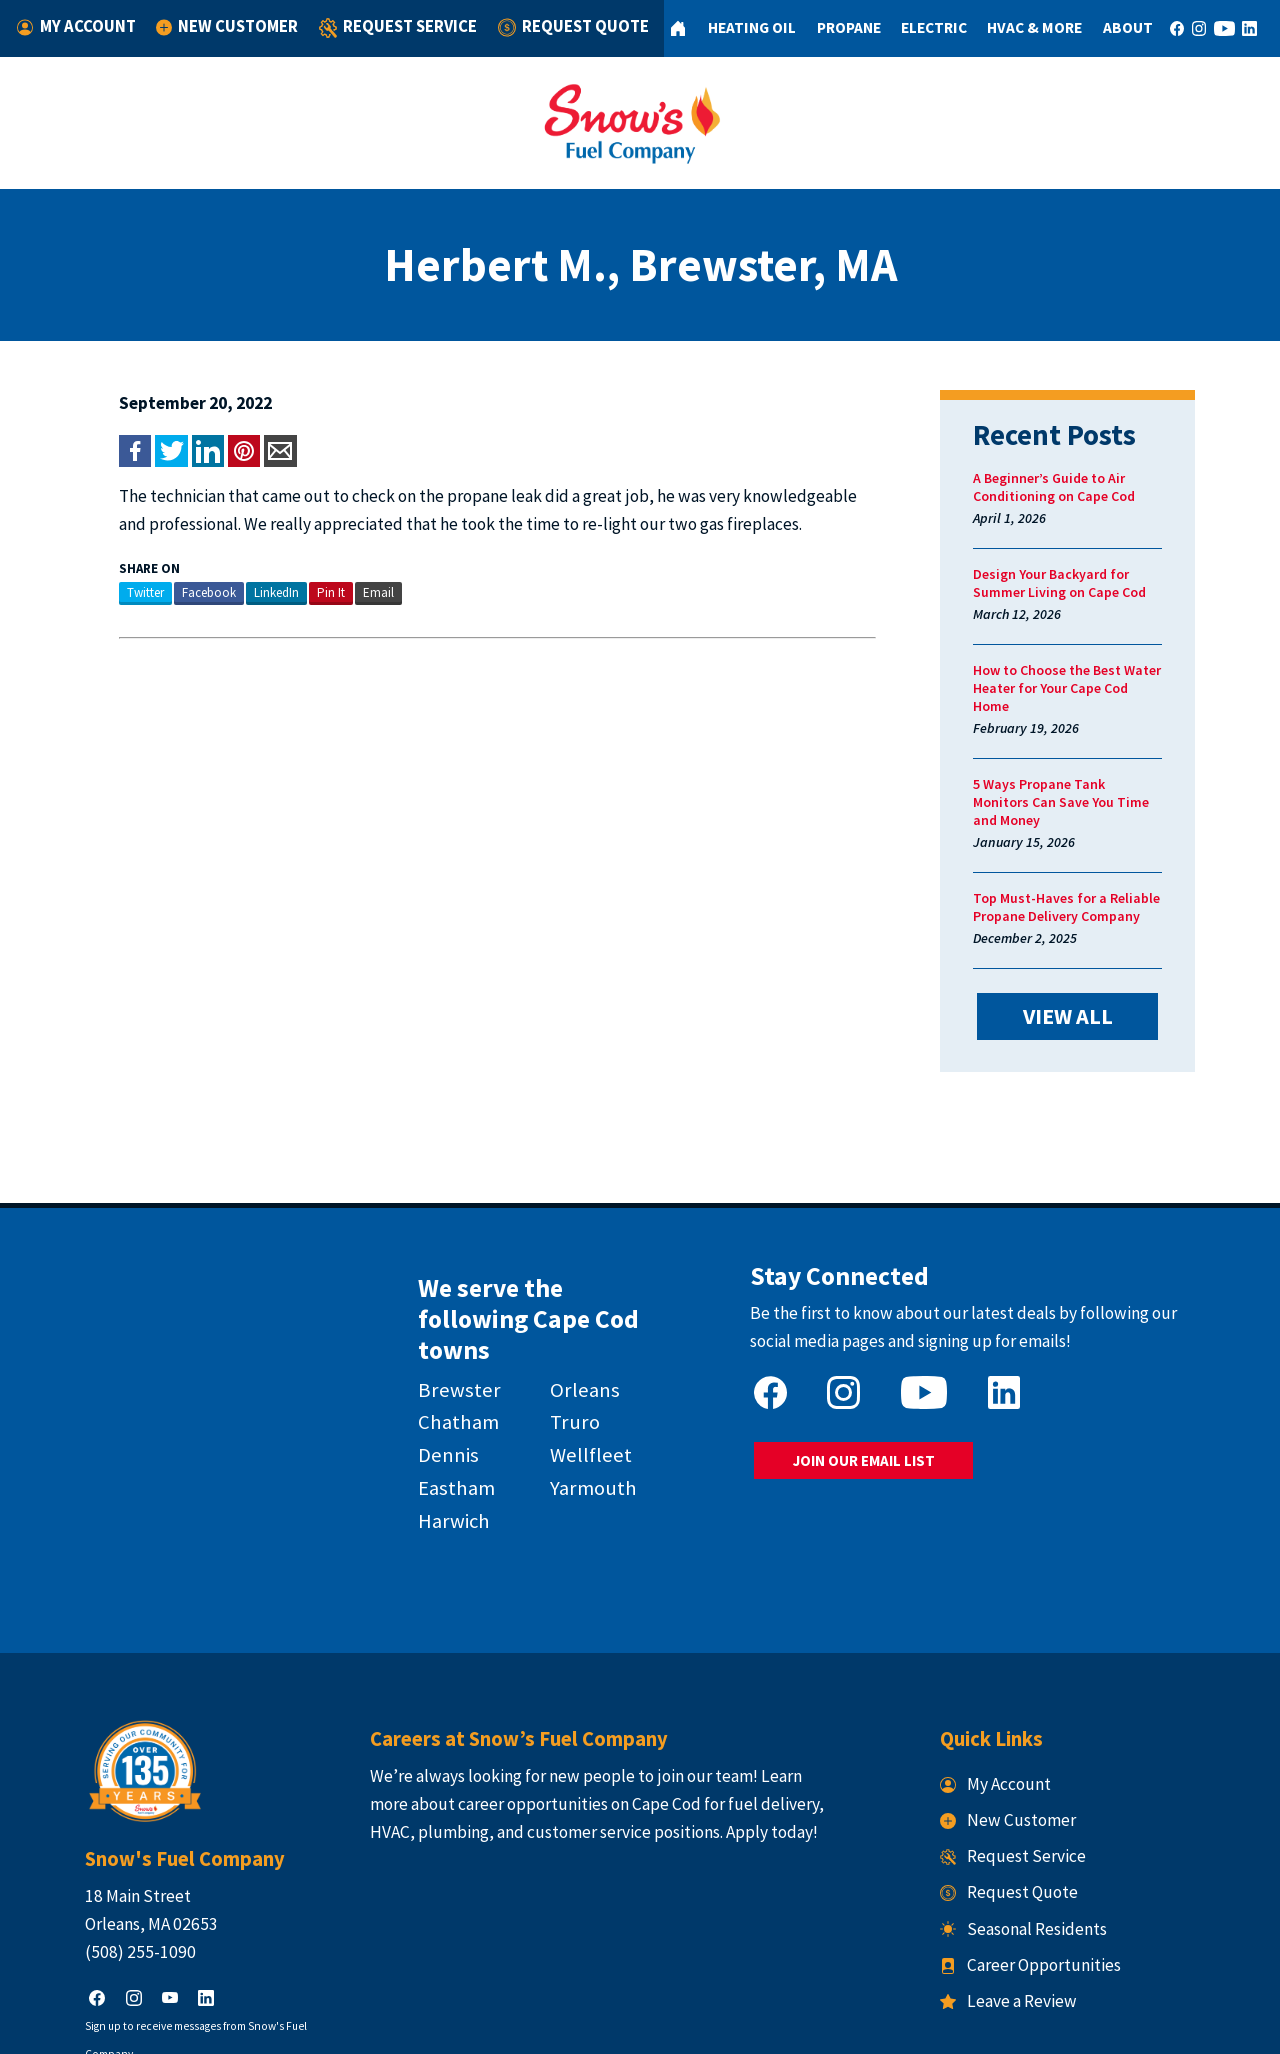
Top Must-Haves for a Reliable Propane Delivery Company (1085, 871)
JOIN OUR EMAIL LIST (873, 1411)
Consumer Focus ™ (892, 2025)
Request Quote (559, 26)
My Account (78, 26)
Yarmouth (586, 1405)
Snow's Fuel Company (505, 2025)
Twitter (107, 592)
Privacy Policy (619, 2025)
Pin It (293, 592)
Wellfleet (584, 1372)
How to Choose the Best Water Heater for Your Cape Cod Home (1089, 679)
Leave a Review (1027, 1901)
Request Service (389, 28)
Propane (833, 27)
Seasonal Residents (1042, 1829)
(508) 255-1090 (102, 1852)
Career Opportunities (1049, 1865)
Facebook (171, 592)
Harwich (438, 1438)
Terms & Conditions (727, 2025)
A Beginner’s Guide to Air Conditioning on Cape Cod (1073, 487)
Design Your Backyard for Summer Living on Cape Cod (1078, 583)
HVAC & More (1020, 27)
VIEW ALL (1096, 978)
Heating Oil (736, 27)
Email (340, 592)
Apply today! (753, 1732)
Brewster (443, 1306)
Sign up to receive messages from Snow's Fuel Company (183, 1926)
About (1114, 27)
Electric (919, 27)
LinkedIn (238, 592)
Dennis (432, 1372)
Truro (568, 1339)
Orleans (578, 1306)
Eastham (440, 1405)
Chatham (442, 1339)
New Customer (225, 26)
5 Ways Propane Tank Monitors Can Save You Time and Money (1087, 775)
